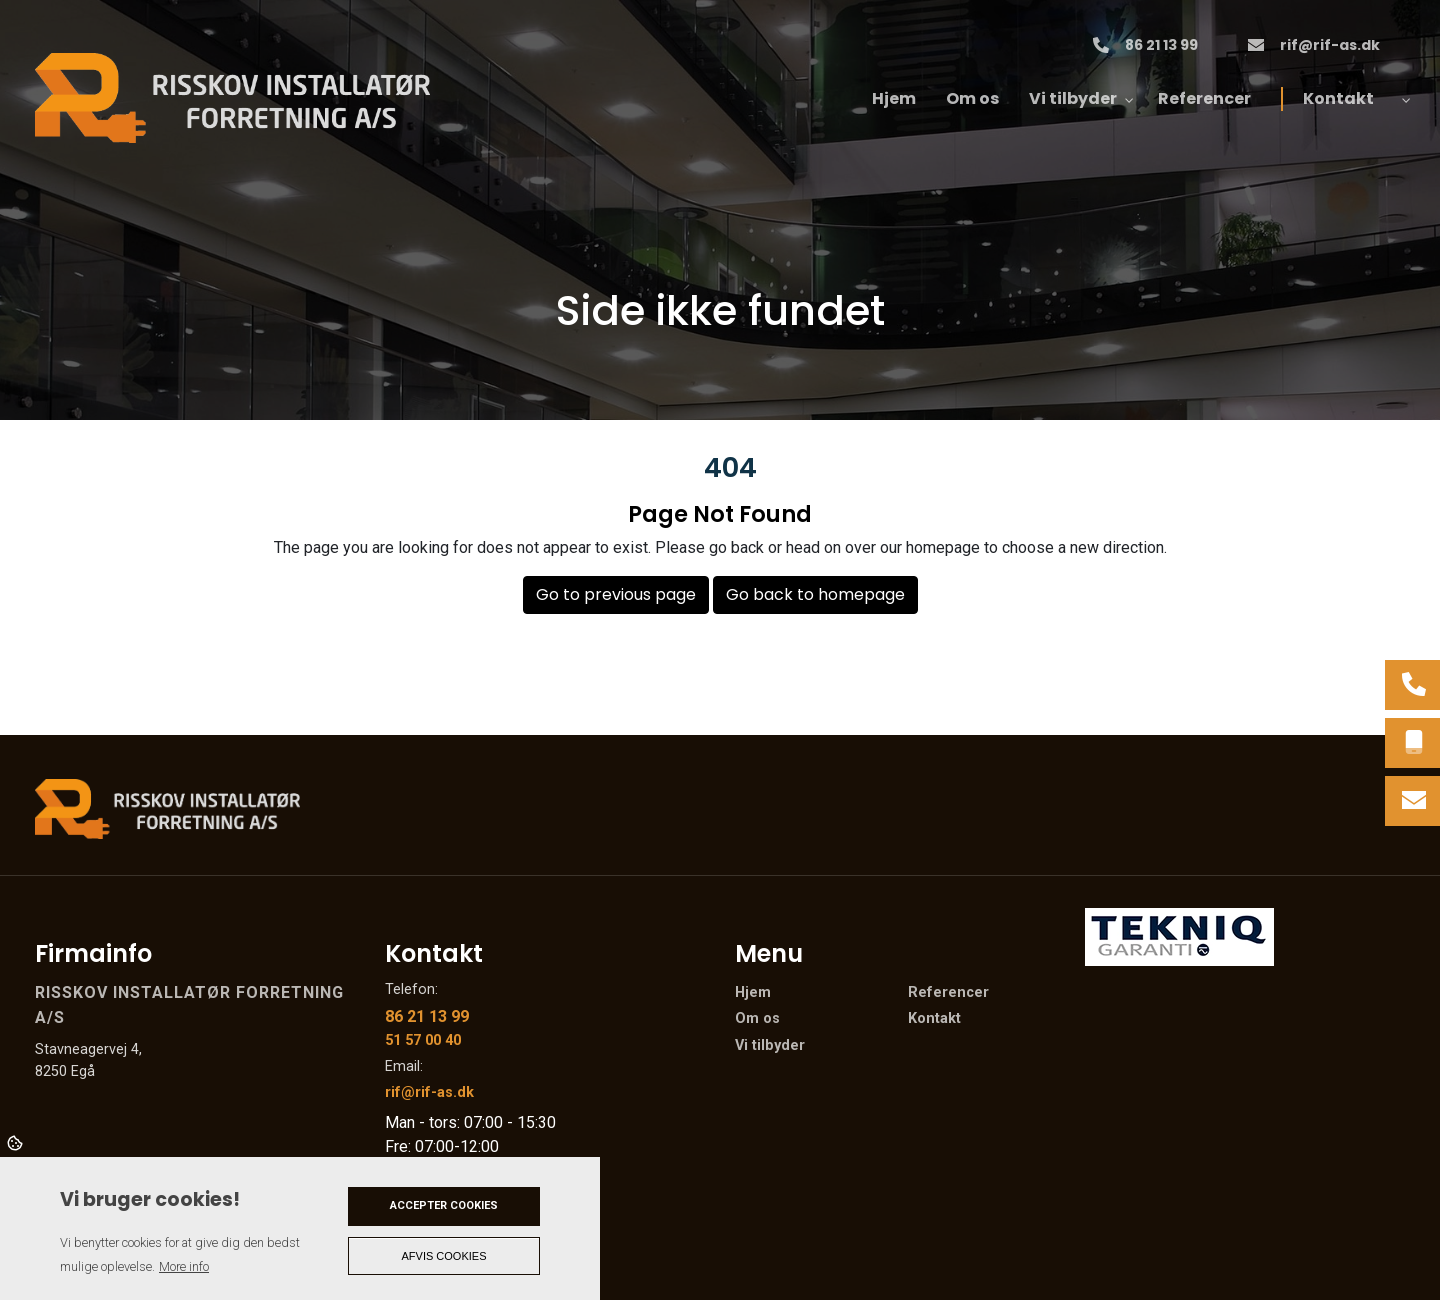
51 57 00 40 (423, 1040)
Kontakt (934, 1019)
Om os (757, 1019)
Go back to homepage (815, 594)
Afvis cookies (444, 1256)
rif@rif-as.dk (1330, 46)
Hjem (753, 993)
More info (184, 1266)
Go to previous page (616, 594)
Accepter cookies (444, 1205)
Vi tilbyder (770, 1046)
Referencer (948, 993)
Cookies (16, 1142)
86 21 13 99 (1161, 46)
